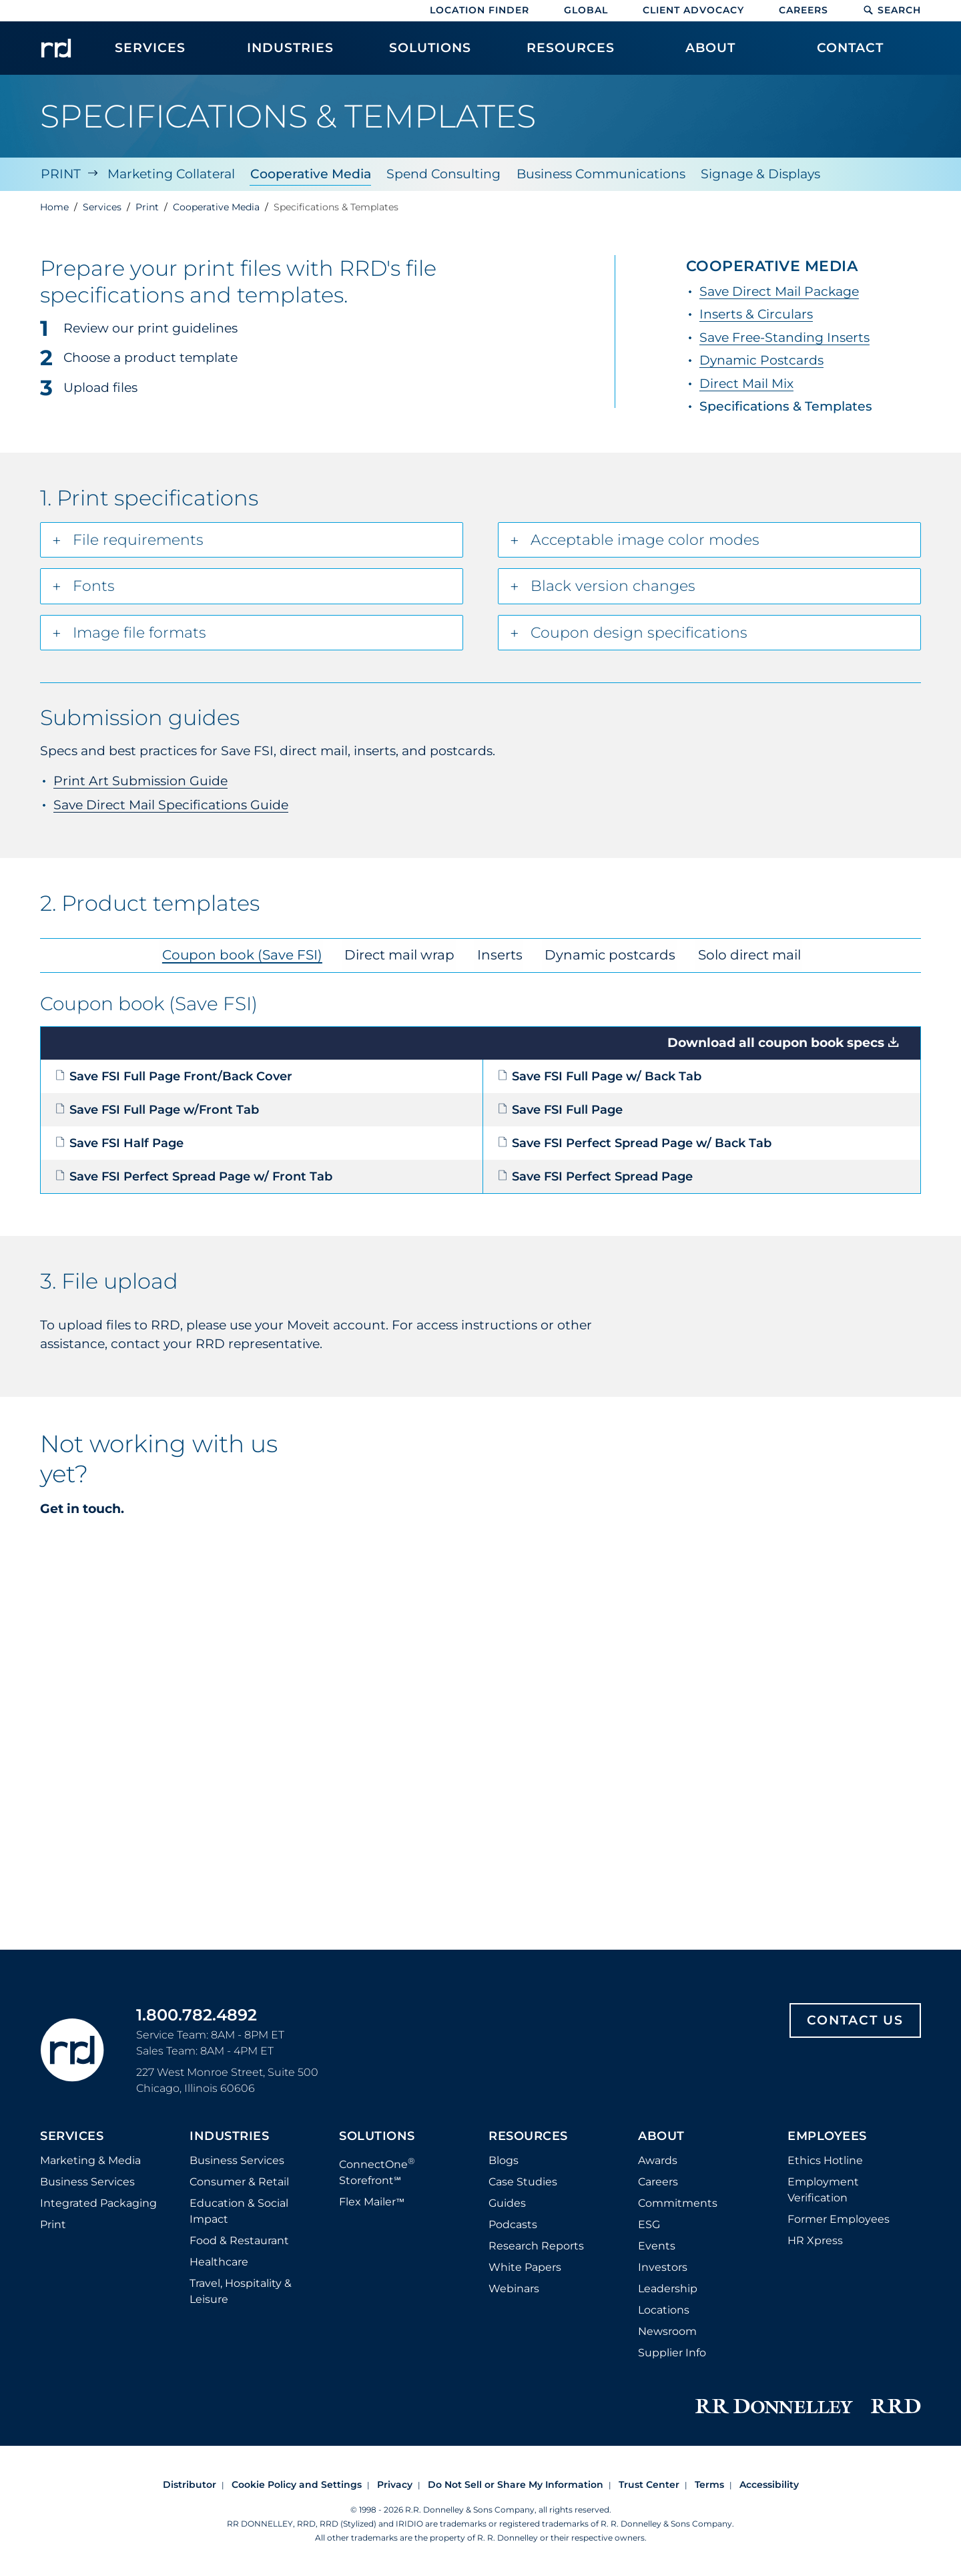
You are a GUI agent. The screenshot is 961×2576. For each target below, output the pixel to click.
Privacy (394, 2483)
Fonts (94, 585)
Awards (657, 2159)
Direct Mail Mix (746, 382)
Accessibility (769, 2483)
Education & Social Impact (239, 2209)
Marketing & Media (90, 2159)
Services (71, 2135)
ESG (649, 2223)
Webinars (514, 2287)
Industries (229, 2135)
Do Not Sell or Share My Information (515, 2483)
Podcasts (513, 2223)
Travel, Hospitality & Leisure (241, 2290)
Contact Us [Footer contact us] (855, 2018)
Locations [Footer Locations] (663, 2308)
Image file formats (139, 631)
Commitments (677, 2201)
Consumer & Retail (239, 2180)
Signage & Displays (762, 173)
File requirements (138, 538)
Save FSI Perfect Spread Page (595, 1175)
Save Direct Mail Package (779, 290)
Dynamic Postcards (761, 359)
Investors (662, 2266)
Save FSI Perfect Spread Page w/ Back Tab (634, 1141)
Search (892, 10)
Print (60, 173)
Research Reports (536, 2244)
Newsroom (667, 2330)
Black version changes (613, 585)
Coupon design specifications (639, 631)
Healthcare (219, 2260)
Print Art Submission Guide (140, 779)
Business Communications (601, 173)
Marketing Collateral (170, 173)
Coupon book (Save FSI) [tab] (249, 953)
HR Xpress (815, 2239)
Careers (803, 10)
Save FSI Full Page (560, 1108)
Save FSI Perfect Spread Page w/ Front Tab (193, 1175)
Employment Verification (823, 2188)
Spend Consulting (444, 173)
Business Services (87, 2180)
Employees (827, 2135)
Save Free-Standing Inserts (784, 336)
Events (656, 2244)
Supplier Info (672, 2351)
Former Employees (838, 2217)
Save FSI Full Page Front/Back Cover (173, 1075)
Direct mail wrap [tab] (403, 953)
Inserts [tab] (499, 953)
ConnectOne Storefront (377, 2169)
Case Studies (523, 2180)
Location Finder (479, 10)
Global (586, 10)
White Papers (525, 2266)
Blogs (504, 2159)
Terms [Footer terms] (709, 2483)
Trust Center (649, 2483)
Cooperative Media (310, 173)
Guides (507, 2201)
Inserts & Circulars (756, 313)
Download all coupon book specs (775, 1042)
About (661, 2135)
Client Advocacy (693, 10)
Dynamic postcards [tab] (606, 953)
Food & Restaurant (239, 2239)
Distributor (189, 2483)
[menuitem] (150, 55)
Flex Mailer (371, 2201)
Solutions (377, 2135)
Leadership (667, 2287)
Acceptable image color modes (645, 538)
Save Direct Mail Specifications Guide (170, 804)
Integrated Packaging (98, 2201)
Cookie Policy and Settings (297, 2483)
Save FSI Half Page (119, 1141)
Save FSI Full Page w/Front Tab (157, 1108)
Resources (528, 2135)
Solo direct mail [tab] (741, 953)
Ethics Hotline (825, 2159)
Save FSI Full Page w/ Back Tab (599, 1075)
